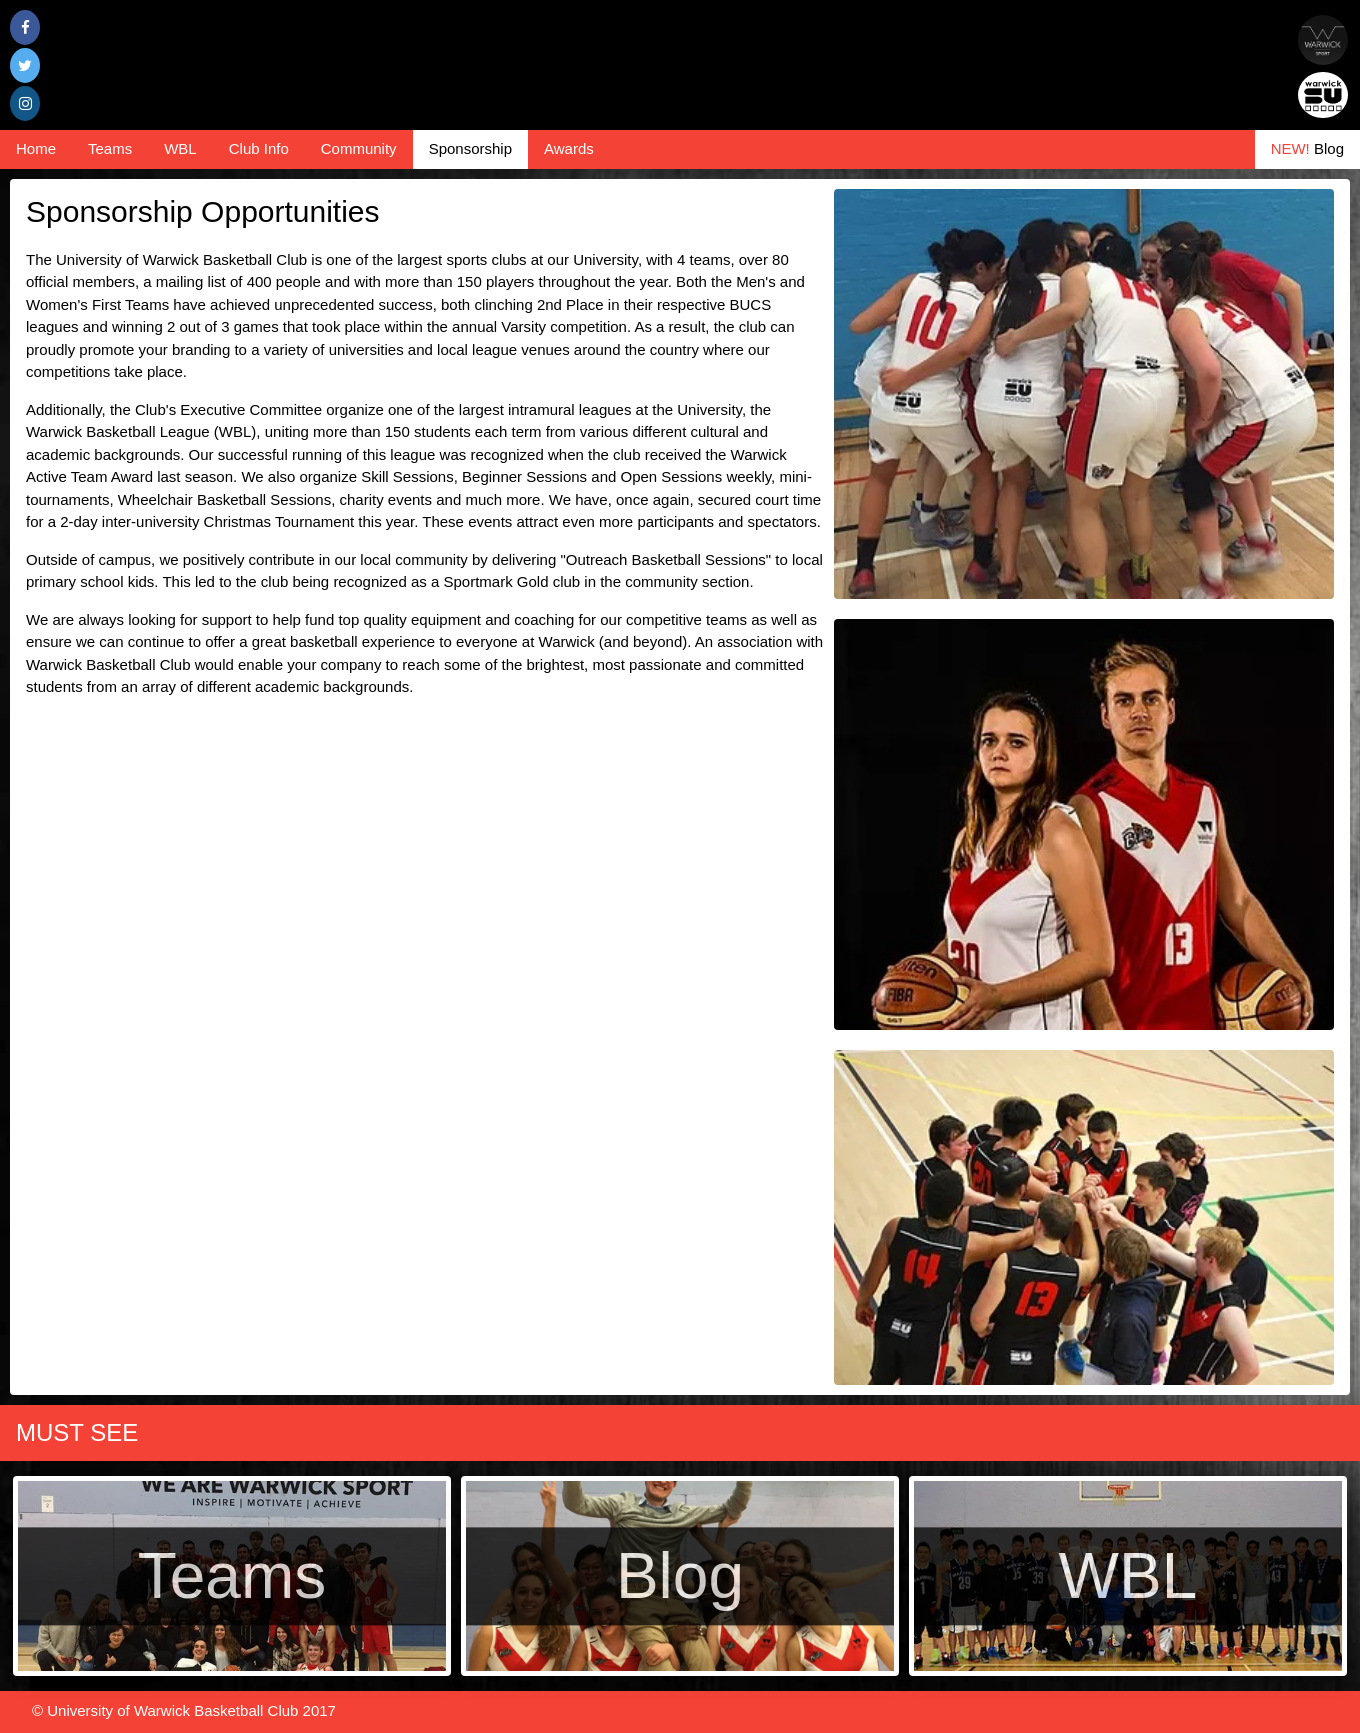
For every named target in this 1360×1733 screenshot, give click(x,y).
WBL (180, 148)
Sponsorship (470, 148)
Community (359, 148)
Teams (110, 148)
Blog (1307, 148)
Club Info (259, 148)
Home (36, 148)
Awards (569, 148)
